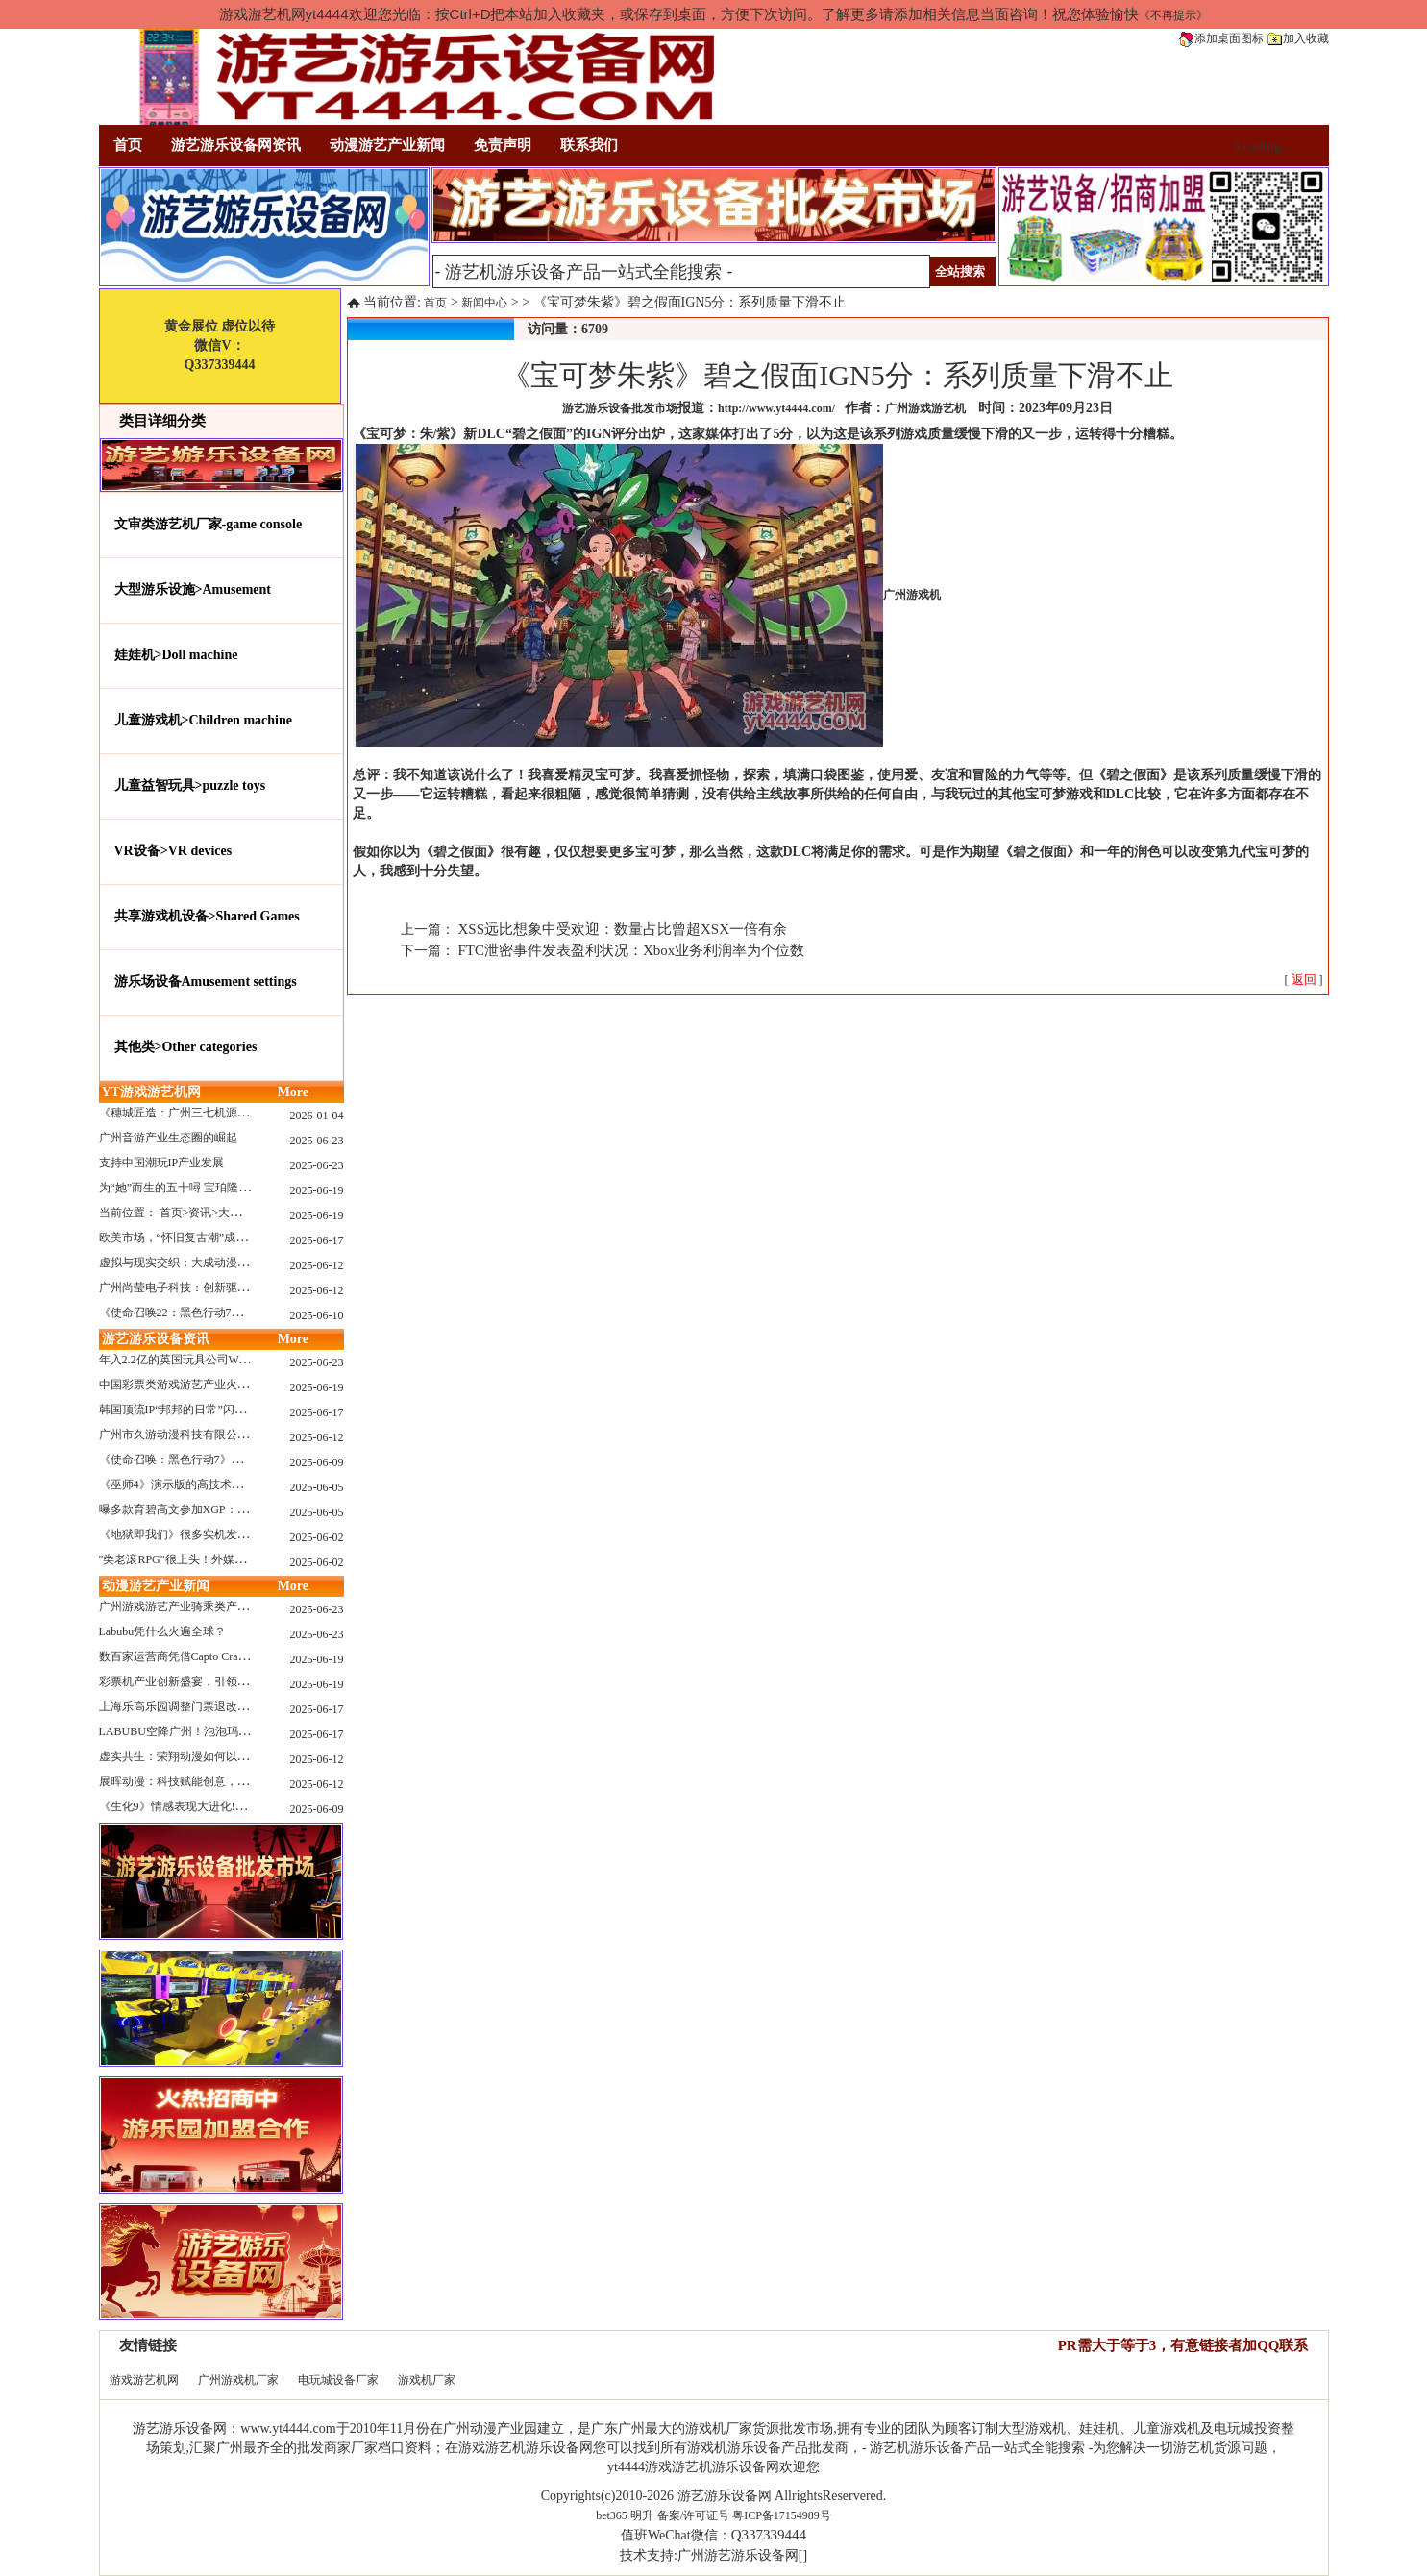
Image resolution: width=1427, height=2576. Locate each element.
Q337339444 (768, 2534)
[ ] (1304, 980)
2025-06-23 (317, 1140)
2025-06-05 (317, 1487)
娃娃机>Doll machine (176, 655)
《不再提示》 (1173, 15)
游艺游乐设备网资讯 (236, 145)
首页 (127, 145)
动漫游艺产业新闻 (387, 145)
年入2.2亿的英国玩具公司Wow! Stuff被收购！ (214, 1359)
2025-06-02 (317, 1537)
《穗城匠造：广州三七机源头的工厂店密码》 (214, 1112)
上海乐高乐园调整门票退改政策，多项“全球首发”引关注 (242, 1706)
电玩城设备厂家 (338, 2380)
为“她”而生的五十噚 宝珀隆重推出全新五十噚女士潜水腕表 (250, 1187)
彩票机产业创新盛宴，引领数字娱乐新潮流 (208, 1681)
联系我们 (589, 145)
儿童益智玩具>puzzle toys (190, 785)
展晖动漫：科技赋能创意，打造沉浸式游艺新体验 (226, 1781)
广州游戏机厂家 (238, 2380)
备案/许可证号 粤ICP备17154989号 (744, 2515)
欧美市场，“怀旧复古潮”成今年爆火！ (196, 1237)
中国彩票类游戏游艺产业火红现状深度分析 (208, 1384)
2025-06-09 (317, 1462)
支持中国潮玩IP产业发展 (162, 1162)
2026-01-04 (317, 1115)
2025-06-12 (317, 1265)
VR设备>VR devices (173, 851)
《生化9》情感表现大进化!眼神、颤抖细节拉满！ (225, 1806)
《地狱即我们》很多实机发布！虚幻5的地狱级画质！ (234, 1534)
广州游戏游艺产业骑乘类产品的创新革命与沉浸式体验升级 (249, 1606)
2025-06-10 (317, 1315)
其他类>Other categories (186, 1047)
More (293, 1092)
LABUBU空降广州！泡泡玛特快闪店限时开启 (215, 1731)
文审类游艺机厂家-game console (208, 524)
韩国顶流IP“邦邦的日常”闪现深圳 (184, 1409)
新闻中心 (484, 302)
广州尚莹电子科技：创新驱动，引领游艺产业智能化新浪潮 (249, 1287)
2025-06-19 (317, 1190)
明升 (641, 2515)
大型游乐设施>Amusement (193, 589)
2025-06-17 (317, 1240)
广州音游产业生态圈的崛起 (168, 1137)
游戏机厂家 (426, 2380)
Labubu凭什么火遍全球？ (163, 1631)
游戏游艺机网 (144, 2380)
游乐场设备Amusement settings (205, 981)
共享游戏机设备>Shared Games (207, 916)
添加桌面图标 (1221, 38)
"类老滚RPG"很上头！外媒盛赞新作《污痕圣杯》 (224, 1559)
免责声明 (502, 145)
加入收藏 (1298, 38)
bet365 (611, 2515)
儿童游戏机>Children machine (203, 720)
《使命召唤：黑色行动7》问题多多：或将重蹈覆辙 (228, 1459)
